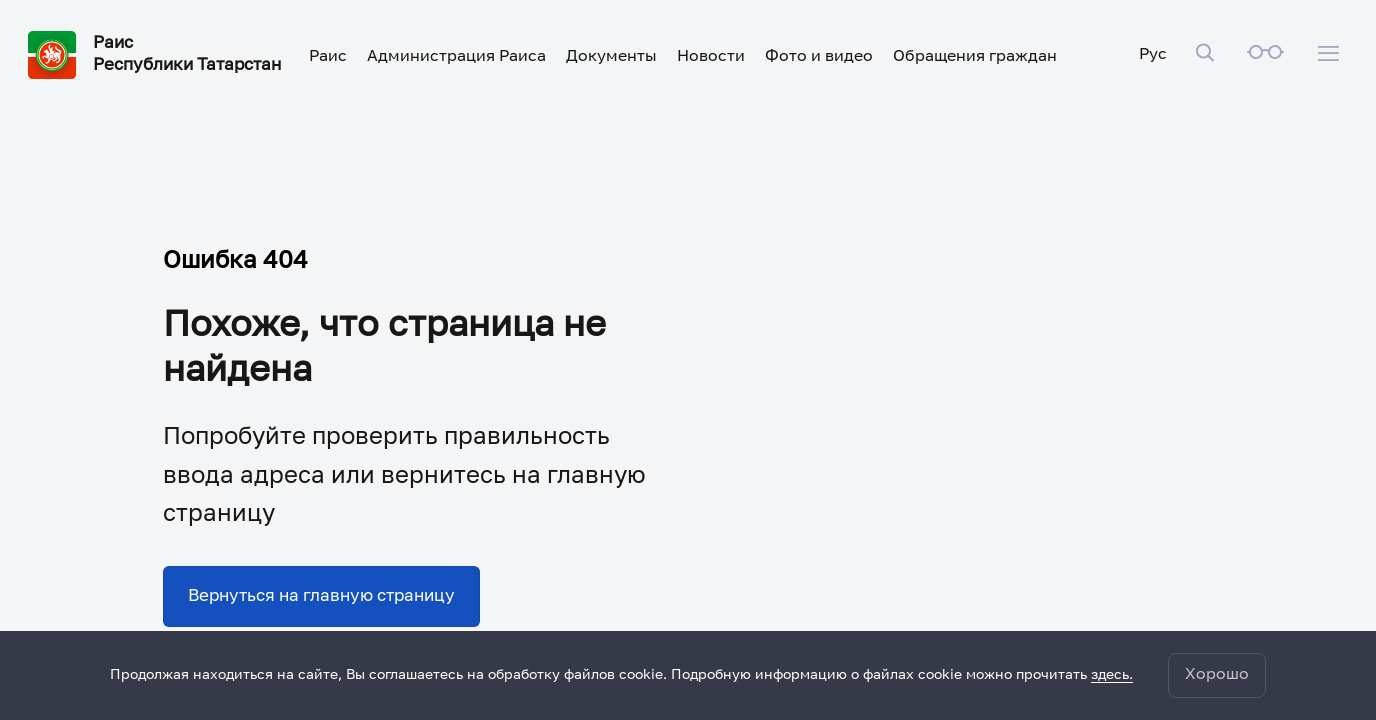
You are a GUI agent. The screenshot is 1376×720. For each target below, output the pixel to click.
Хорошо (1217, 675)
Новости (711, 57)
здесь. (1112, 675)
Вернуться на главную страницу (321, 596)
